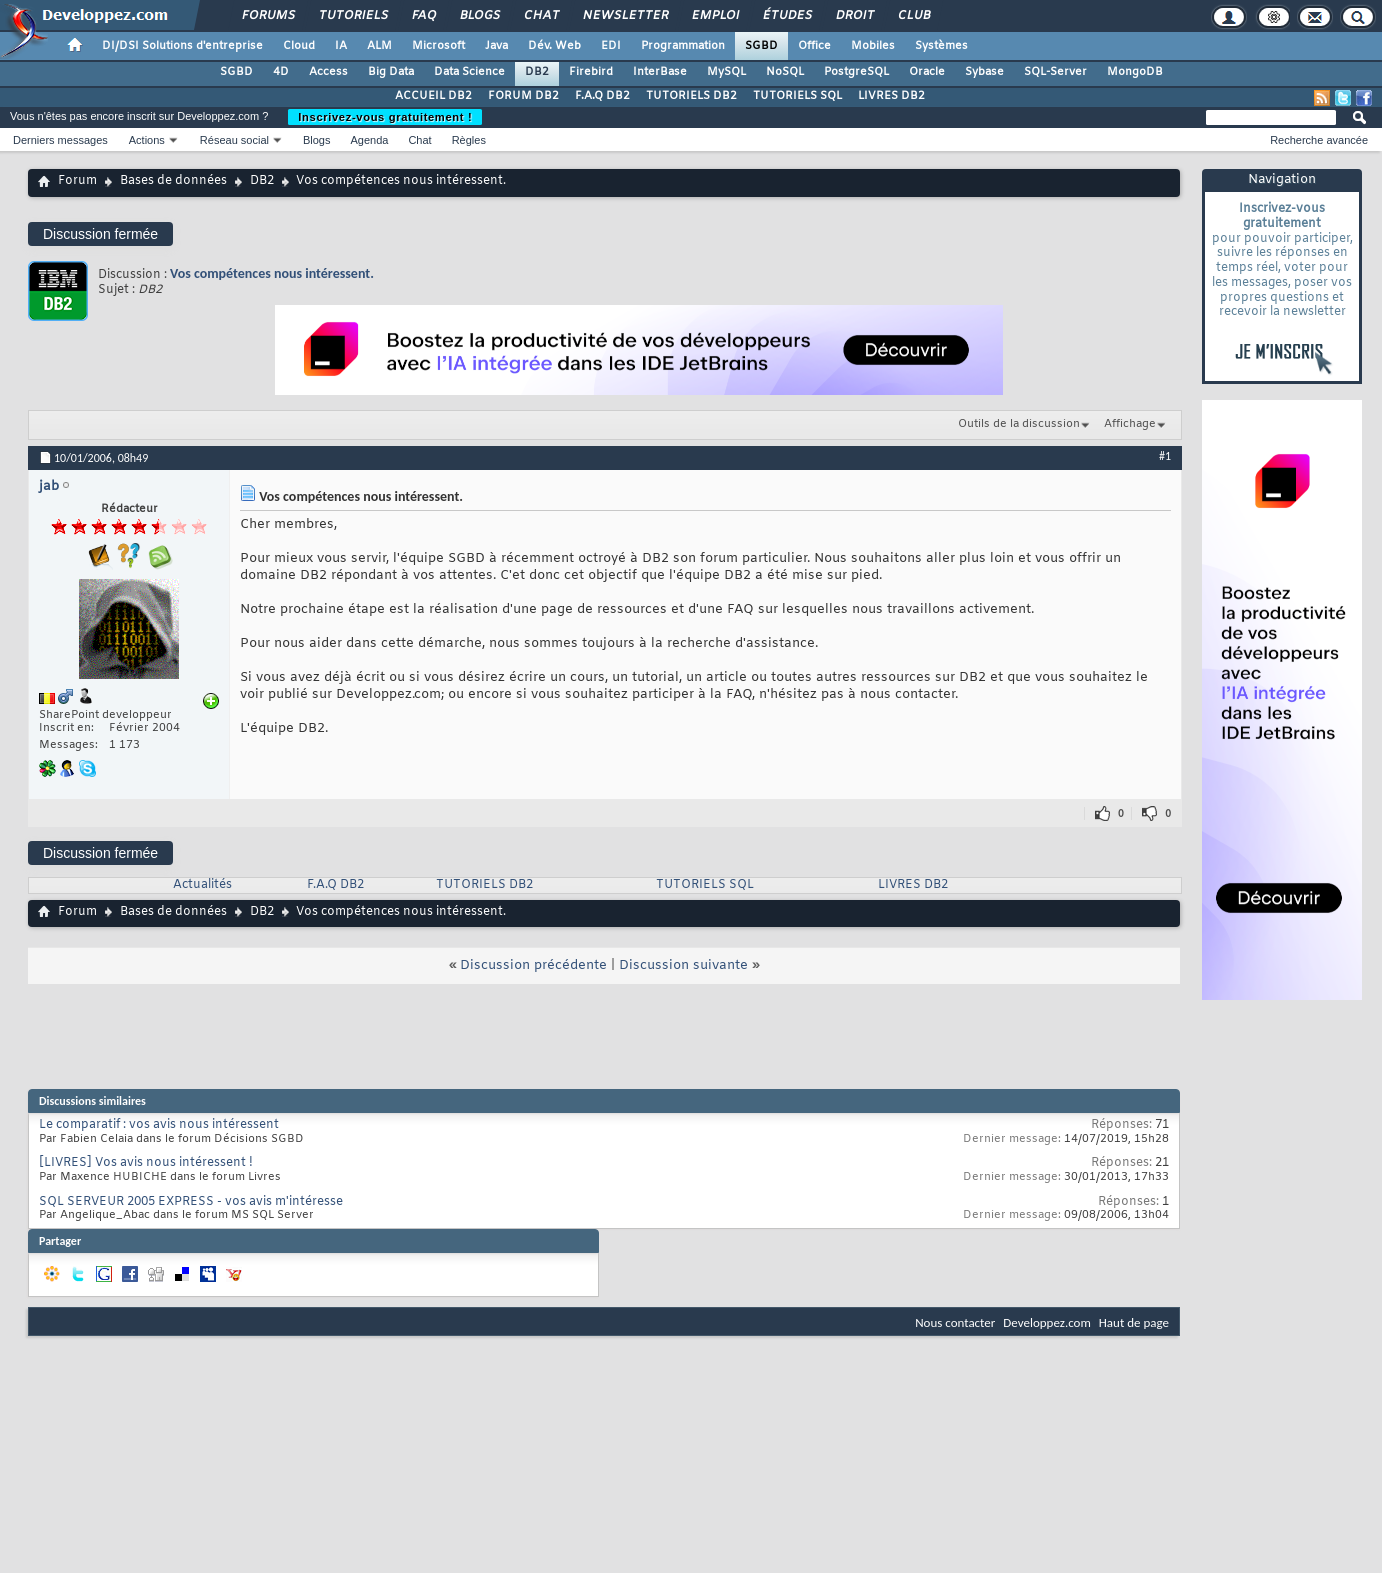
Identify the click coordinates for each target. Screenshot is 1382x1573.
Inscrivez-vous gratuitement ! (385, 117)
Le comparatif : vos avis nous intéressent (159, 1125)
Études (786, 16)
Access (328, 72)
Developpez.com (1047, 1322)
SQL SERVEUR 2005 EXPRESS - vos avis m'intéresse (191, 1202)
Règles (469, 140)
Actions (147, 140)
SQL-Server (1055, 72)
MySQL (726, 72)
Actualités (202, 885)
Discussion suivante (683, 965)
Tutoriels (352, 16)
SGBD (761, 46)
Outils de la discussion (1019, 424)
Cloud (299, 46)
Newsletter (624, 16)
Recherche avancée (1319, 140)
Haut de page (1134, 1322)
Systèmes (941, 46)
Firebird (591, 72)
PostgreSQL (856, 72)
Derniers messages (60, 140)
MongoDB (1135, 72)
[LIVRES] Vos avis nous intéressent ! (146, 1163)
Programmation (683, 46)
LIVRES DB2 (891, 96)
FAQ (423, 16)
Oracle (927, 72)
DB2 (537, 72)
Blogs (479, 16)
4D (281, 72)
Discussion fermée (100, 234)
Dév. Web (554, 46)
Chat (540, 16)
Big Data (391, 72)
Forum (77, 181)
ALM (379, 46)
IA (341, 46)
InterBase (660, 72)
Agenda (369, 140)
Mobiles (873, 46)
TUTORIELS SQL (797, 96)
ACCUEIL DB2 (433, 96)
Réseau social (234, 140)
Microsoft (438, 46)
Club (913, 16)
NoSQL (785, 72)
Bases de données (173, 181)
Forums (267, 16)
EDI (611, 46)
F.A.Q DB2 (602, 96)
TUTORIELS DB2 (691, 96)
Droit (854, 16)
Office (814, 46)
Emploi (714, 16)
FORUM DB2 (523, 96)
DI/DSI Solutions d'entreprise (182, 46)
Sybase (984, 72)
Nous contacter (955, 1322)
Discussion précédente (533, 965)
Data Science (469, 72)
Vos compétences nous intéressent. (272, 273)
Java (496, 46)
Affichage (1130, 424)
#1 (1165, 456)
